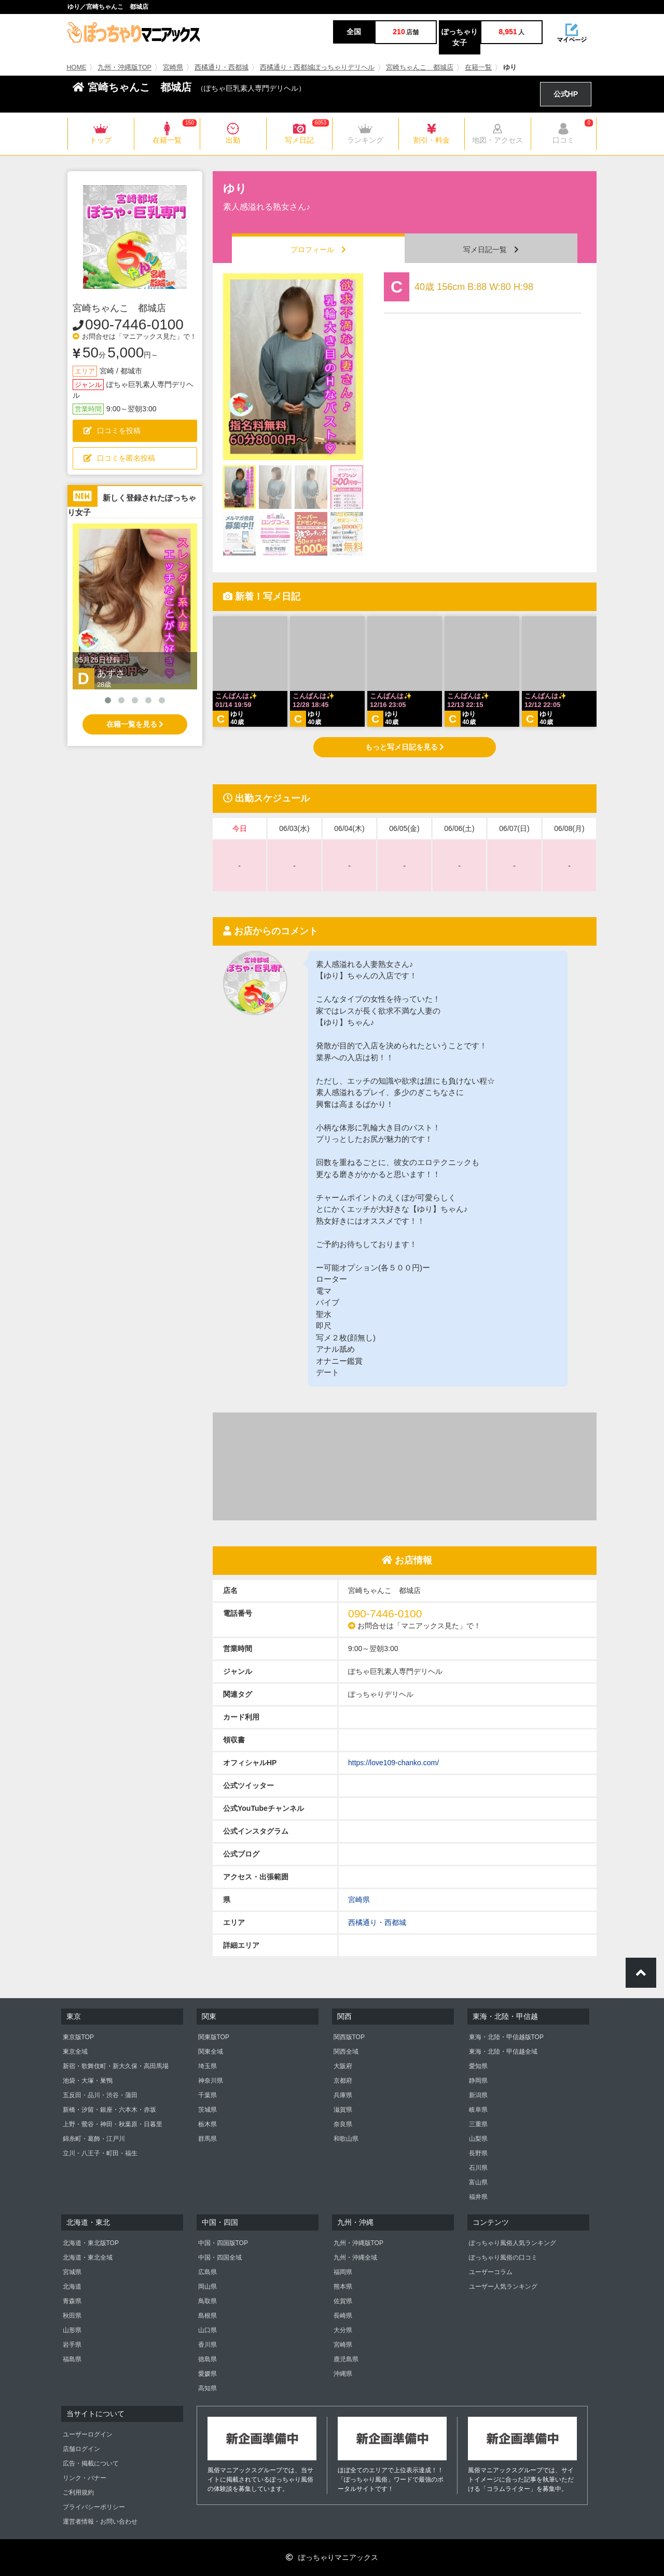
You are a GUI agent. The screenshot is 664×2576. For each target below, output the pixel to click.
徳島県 (207, 2359)
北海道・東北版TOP (91, 2243)
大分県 (343, 2330)
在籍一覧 (478, 67)
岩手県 (72, 2344)
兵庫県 (343, 2095)
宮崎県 (173, 67)
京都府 (343, 2080)
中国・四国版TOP (223, 2243)
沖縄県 (343, 2373)
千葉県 (207, 2095)
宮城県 (72, 2272)
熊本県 (343, 2286)
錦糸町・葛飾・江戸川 (94, 2138)
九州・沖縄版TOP (124, 67)
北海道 (72, 2286)
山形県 (72, 2330)
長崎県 (343, 2315)
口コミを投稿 (112, 430)
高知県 (207, 2388)
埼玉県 (207, 2066)
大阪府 (343, 2066)
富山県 (478, 2182)
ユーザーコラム (491, 2272)
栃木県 (207, 2124)
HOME (77, 67)
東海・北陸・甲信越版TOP (506, 2037)
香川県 (207, 2344)
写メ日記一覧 (491, 249)
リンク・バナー (84, 2478)
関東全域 (210, 2051)
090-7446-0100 (134, 324)
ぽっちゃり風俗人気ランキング (512, 2243)
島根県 (207, 2315)
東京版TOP (78, 2037)
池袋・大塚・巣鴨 (88, 2080)
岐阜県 (478, 2109)
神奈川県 (210, 2080)
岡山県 (207, 2286)
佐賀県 (343, 2301)
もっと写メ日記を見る (405, 747)
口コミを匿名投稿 (119, 458)
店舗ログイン (81, 2449)
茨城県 (207, 2109)
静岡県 (478, 2080)
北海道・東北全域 (88, 2257)
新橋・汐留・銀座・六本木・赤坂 (109, 2109)
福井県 (478, 2196)
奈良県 (343, 2124)
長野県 (478, 2153)
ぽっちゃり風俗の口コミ (503, 2257)
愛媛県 (207, 2373)
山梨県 (478, 2138)
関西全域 (346, 2051)
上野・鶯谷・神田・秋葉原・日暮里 (112, 2124)
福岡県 (343, 2272)
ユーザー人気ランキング (503, 2286)
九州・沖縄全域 (355, 2257)
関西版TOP (349, 2037)
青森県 (72, 2301)
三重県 (478, 2124)
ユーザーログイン (88, 2434)
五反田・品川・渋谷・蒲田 (100, 2095)
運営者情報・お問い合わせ (100, 2521)
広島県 (207, 2272)
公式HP (566, 94)
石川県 (478, 2167)
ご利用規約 (78, 2492)
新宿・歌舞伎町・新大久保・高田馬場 (116, 2066)
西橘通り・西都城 (221, 67)
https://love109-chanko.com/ (393, 1762)
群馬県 (207, 2138)
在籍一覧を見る (135, 724)
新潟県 (478, 2095)
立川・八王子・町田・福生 (100, 2153)
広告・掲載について (91, 2463)
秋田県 (72, 2315)
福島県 (72, 2359)
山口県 (207, 2330)
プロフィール (318, 249)
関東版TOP (213, 2037)
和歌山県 (346, 2138)
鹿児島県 (346, 2359)
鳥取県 (207, 2301)
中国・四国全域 (220, 2257)
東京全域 (75, 2051)
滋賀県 (343, 2109)
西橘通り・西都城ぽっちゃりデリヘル (317, 67)
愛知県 (478, 2066)
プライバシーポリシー (94, 2507)
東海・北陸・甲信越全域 (503, 2051)
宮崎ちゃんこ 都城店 (419, 67)
